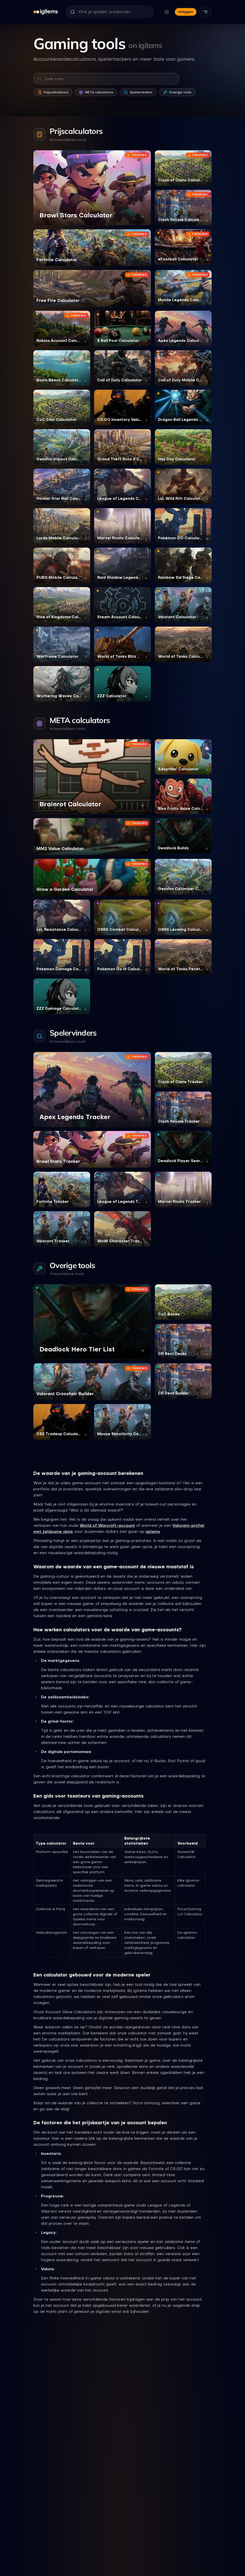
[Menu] (205, 12)
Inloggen (185, 12)
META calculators (103, 93)
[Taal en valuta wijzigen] (167, 12)
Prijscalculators (55, 93)
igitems (153, 1532)
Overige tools (191, 93)
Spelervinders (149, 93)
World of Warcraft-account (107, 1526)
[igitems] (45, 12)
